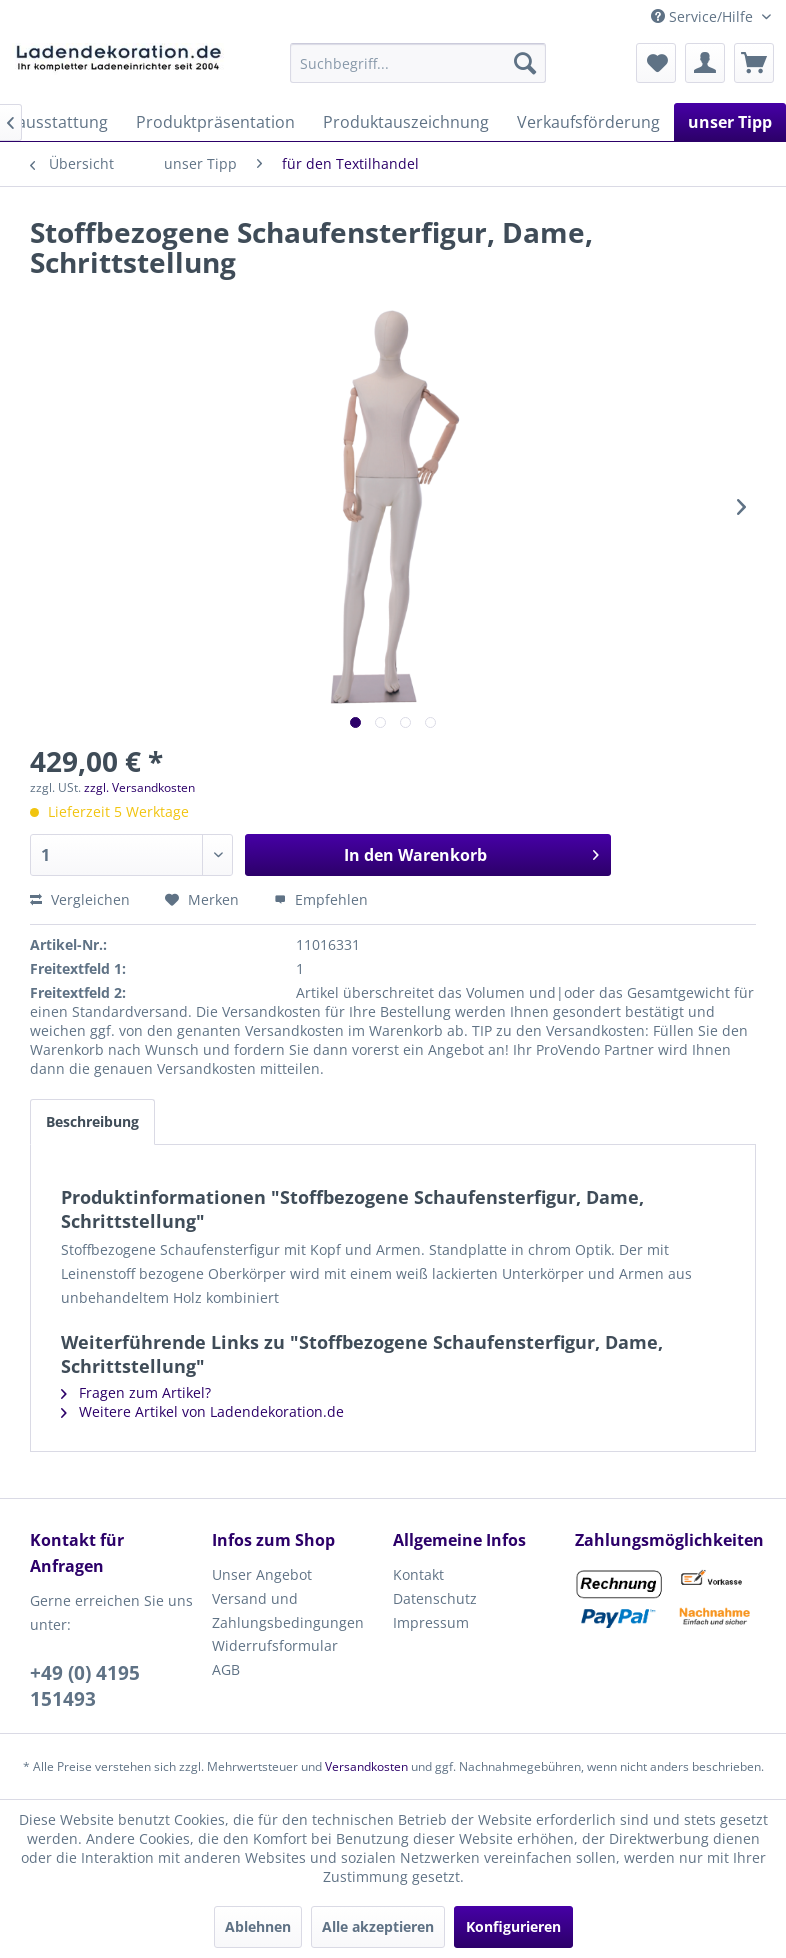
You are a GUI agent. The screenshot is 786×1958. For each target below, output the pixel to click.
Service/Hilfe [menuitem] (704, 16)
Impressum (431, 1622)
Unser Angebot (262, 1574)
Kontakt (418, 1574)
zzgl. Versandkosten (139, 787)
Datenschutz (435, 1598)
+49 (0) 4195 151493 (85, 1686)
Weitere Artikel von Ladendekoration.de (202, 1411)
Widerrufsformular (275, 1645)
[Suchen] (525, 63)
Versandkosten (366, 1766)
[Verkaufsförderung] (588, 122)
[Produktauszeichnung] (406, 122)
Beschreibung (92, 1121)
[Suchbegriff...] (417, 63)
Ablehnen (258, 1926)
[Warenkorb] (754, 63)
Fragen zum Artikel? (136, 1392)
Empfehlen (321, 899)
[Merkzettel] (656, 63)
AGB (226, 1669)
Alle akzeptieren (378, 1926)
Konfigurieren (513, 1926)
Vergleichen (80, 899)
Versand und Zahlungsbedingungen (288, 1610)
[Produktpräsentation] (215, 122)
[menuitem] (417, 63)
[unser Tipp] (730, 122)
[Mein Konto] (705, 63)
